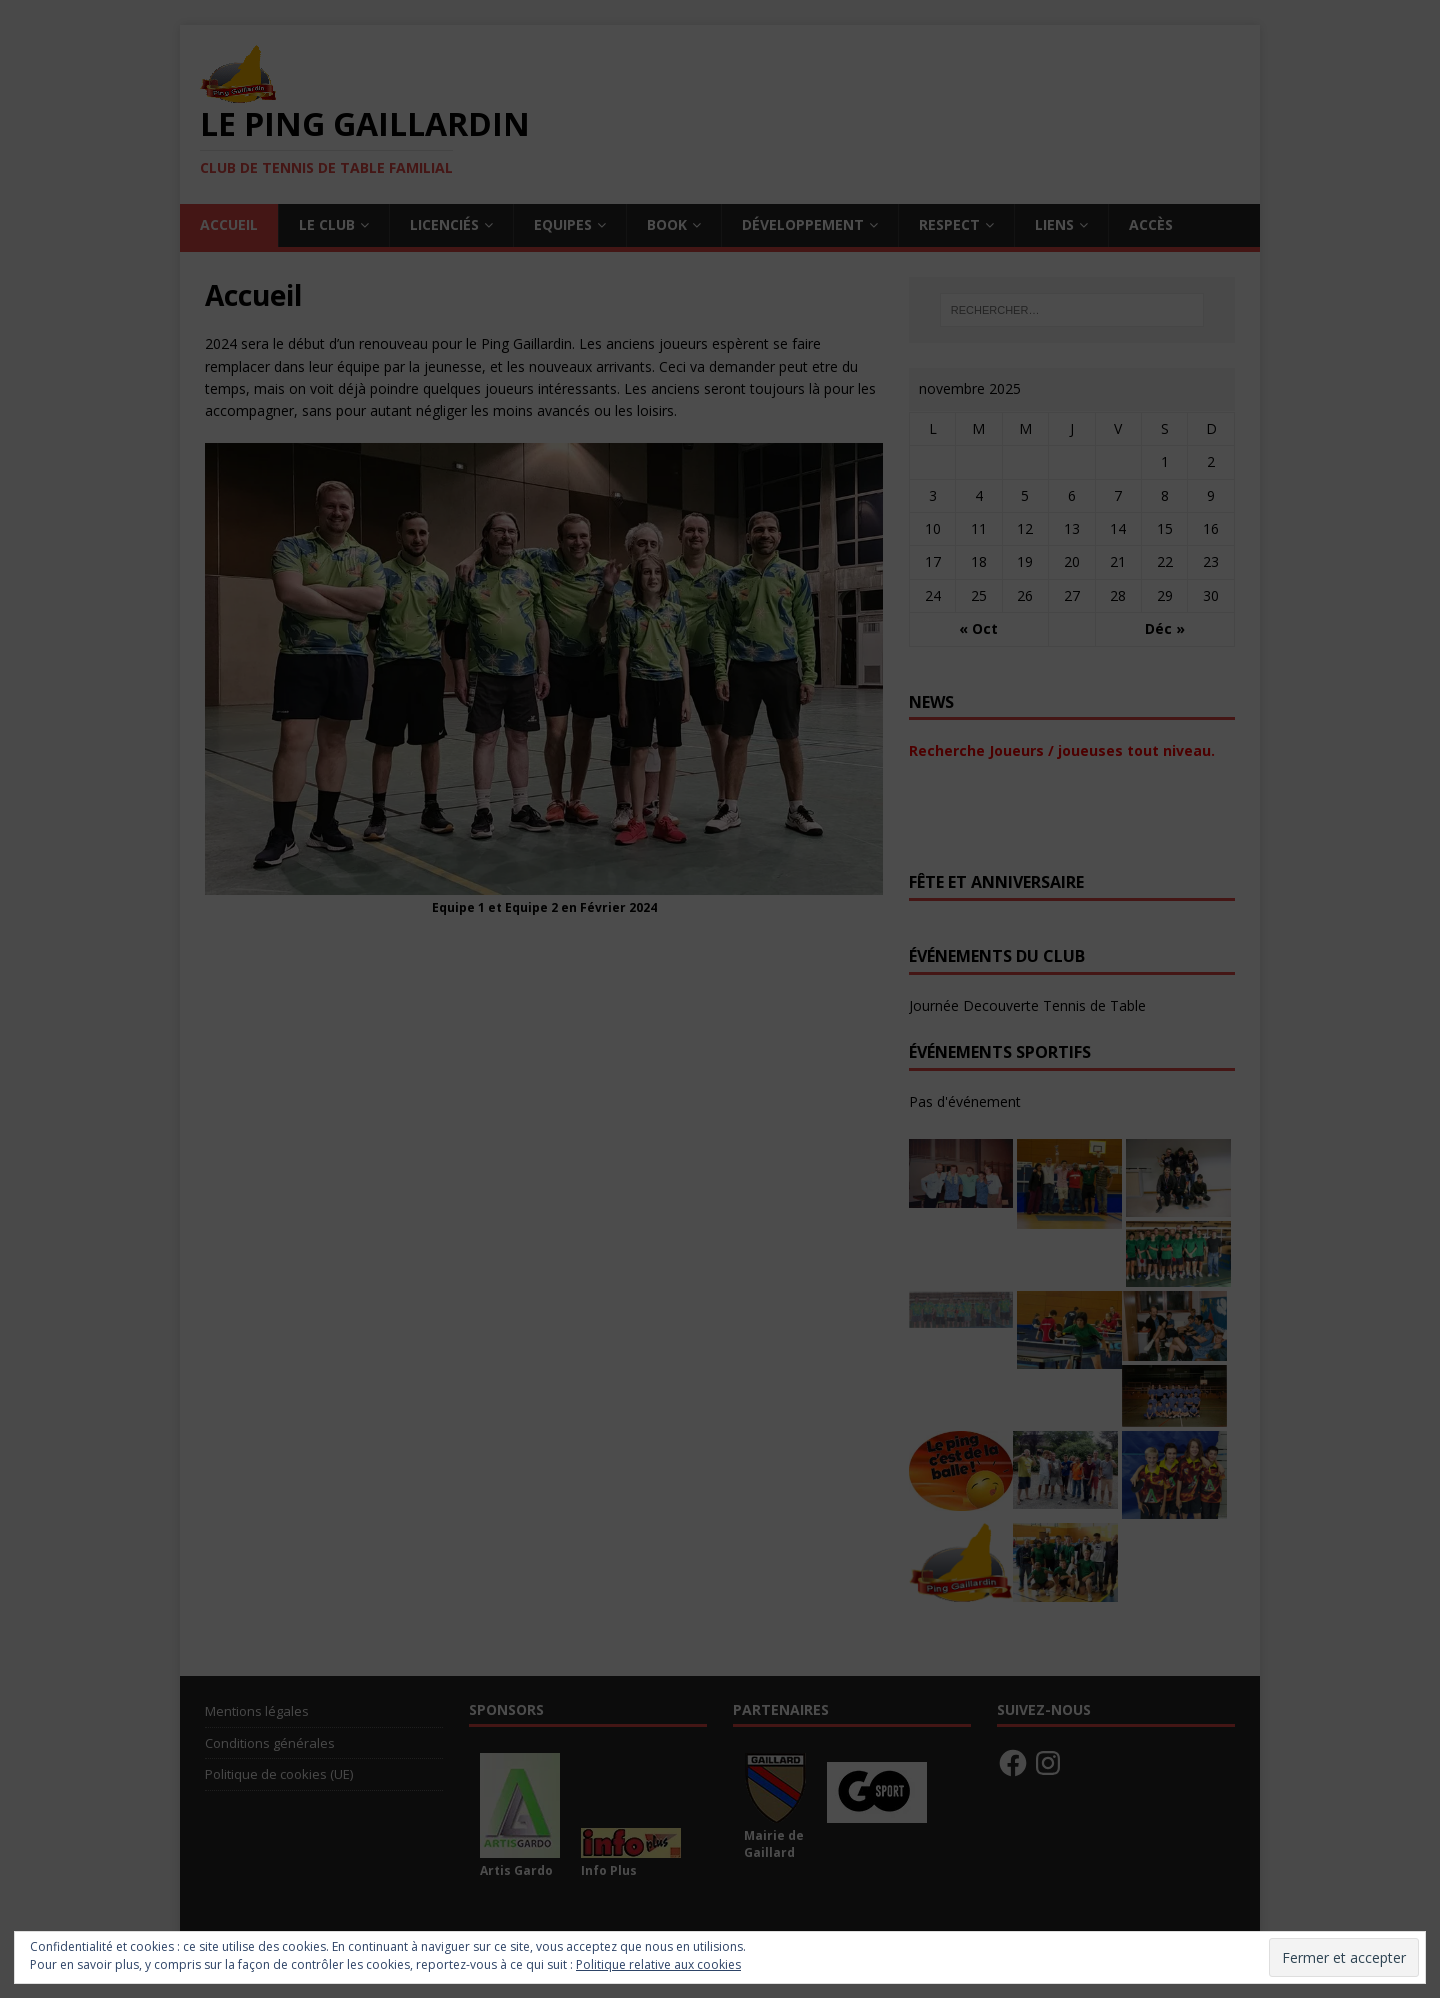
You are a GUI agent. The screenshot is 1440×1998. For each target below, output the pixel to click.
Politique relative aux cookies (658, 1964)
